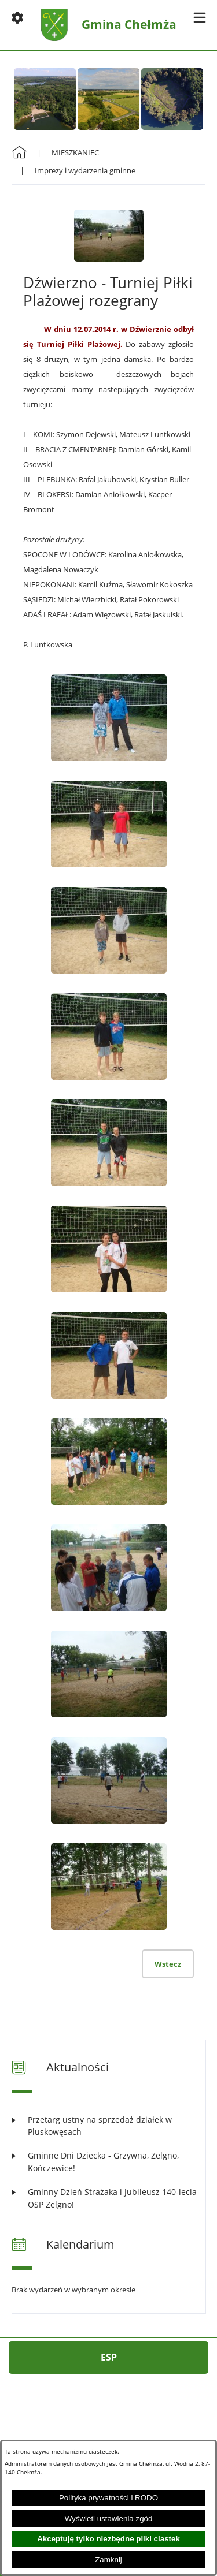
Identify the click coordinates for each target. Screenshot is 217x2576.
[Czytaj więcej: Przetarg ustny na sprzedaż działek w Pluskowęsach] (108, 2126)
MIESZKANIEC (75, 152)
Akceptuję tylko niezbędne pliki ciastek (108, 2538)
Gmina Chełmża (129, 24)
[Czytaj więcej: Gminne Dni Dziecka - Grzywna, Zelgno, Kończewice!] (108, 2161)
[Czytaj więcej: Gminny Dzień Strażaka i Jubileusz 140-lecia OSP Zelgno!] (108, 2198)
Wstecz (168, 1964)
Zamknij (108, 2559)
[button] (17, 17)
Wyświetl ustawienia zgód (109, 2518)
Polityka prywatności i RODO (108, 2497)
